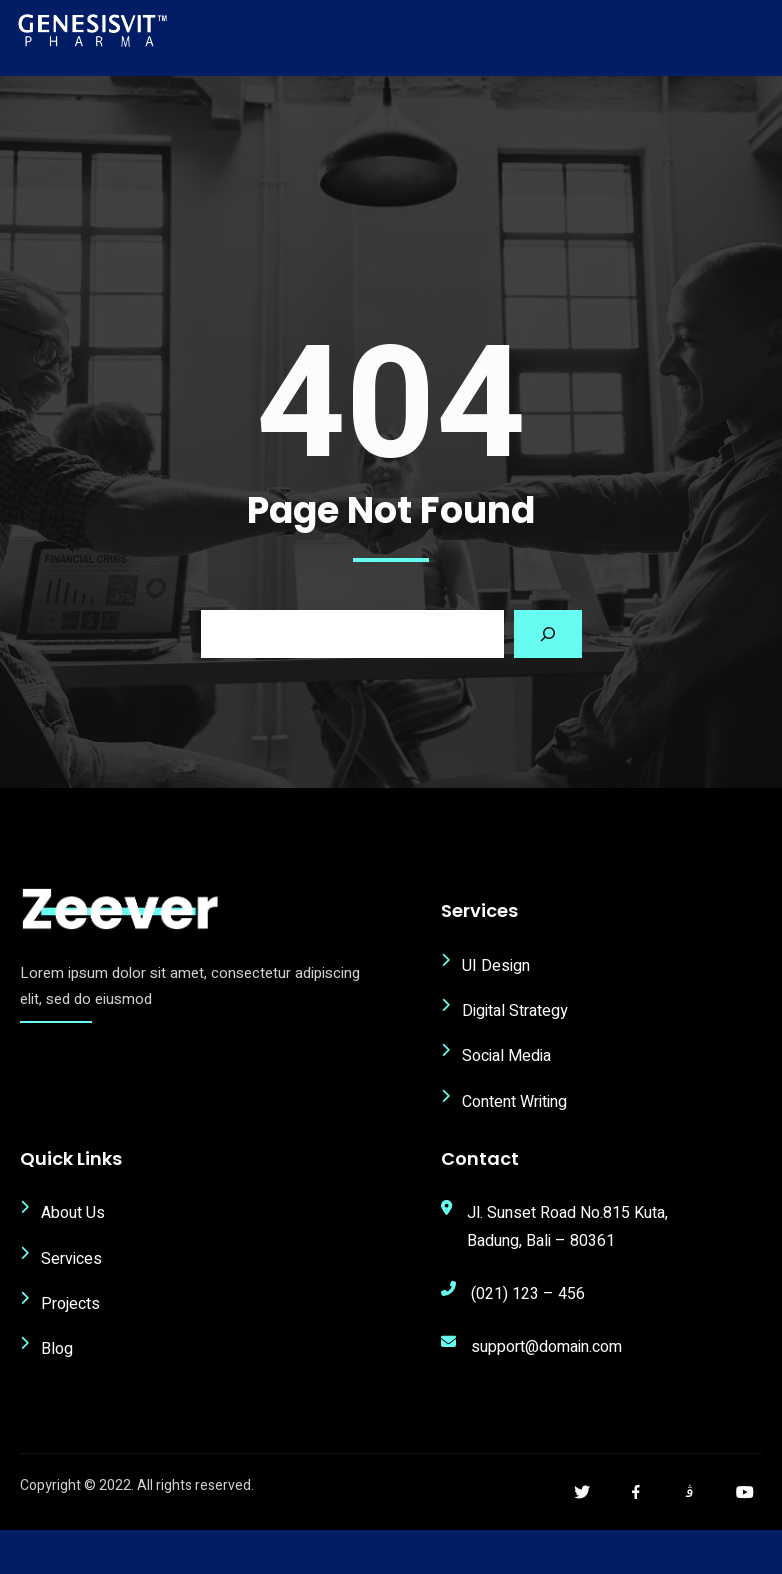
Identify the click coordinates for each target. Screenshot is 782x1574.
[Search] (548, 634)
